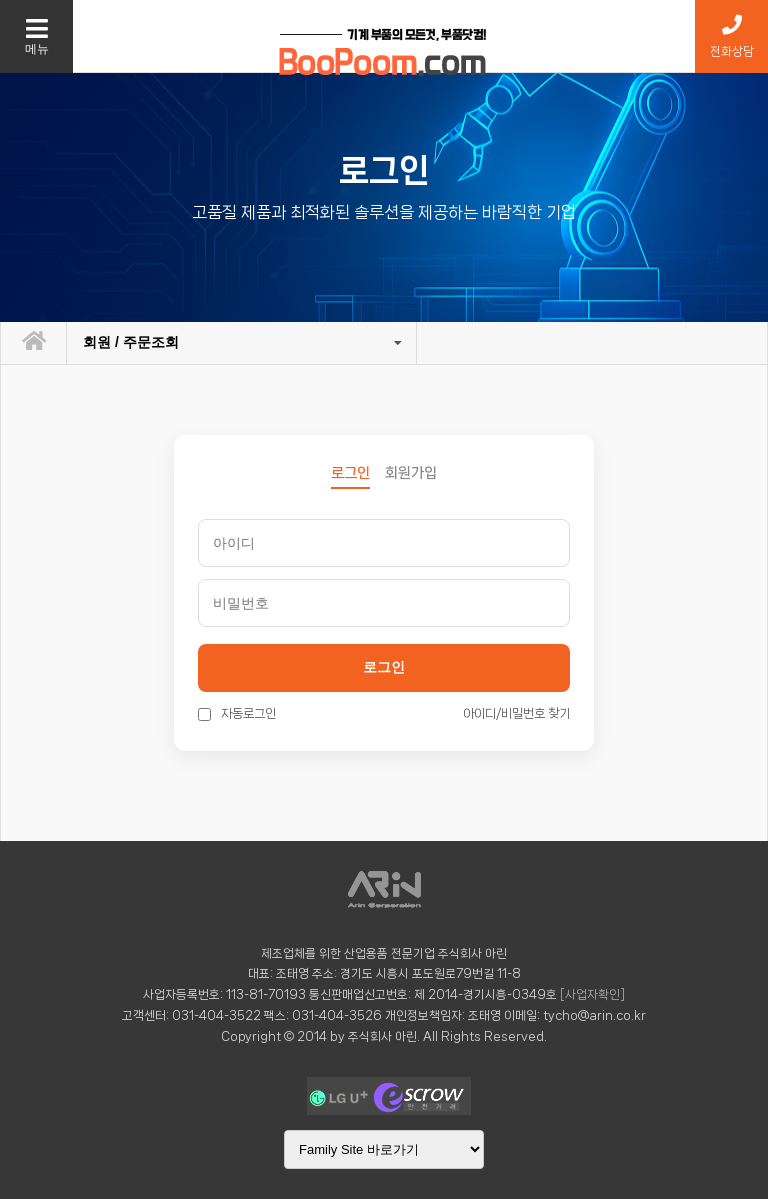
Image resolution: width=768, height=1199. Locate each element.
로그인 (384, 667)
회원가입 (411, 473)
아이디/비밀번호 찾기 (516, 713)
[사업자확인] (592, 994)
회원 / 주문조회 (131, 342)
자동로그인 (237, 713)
